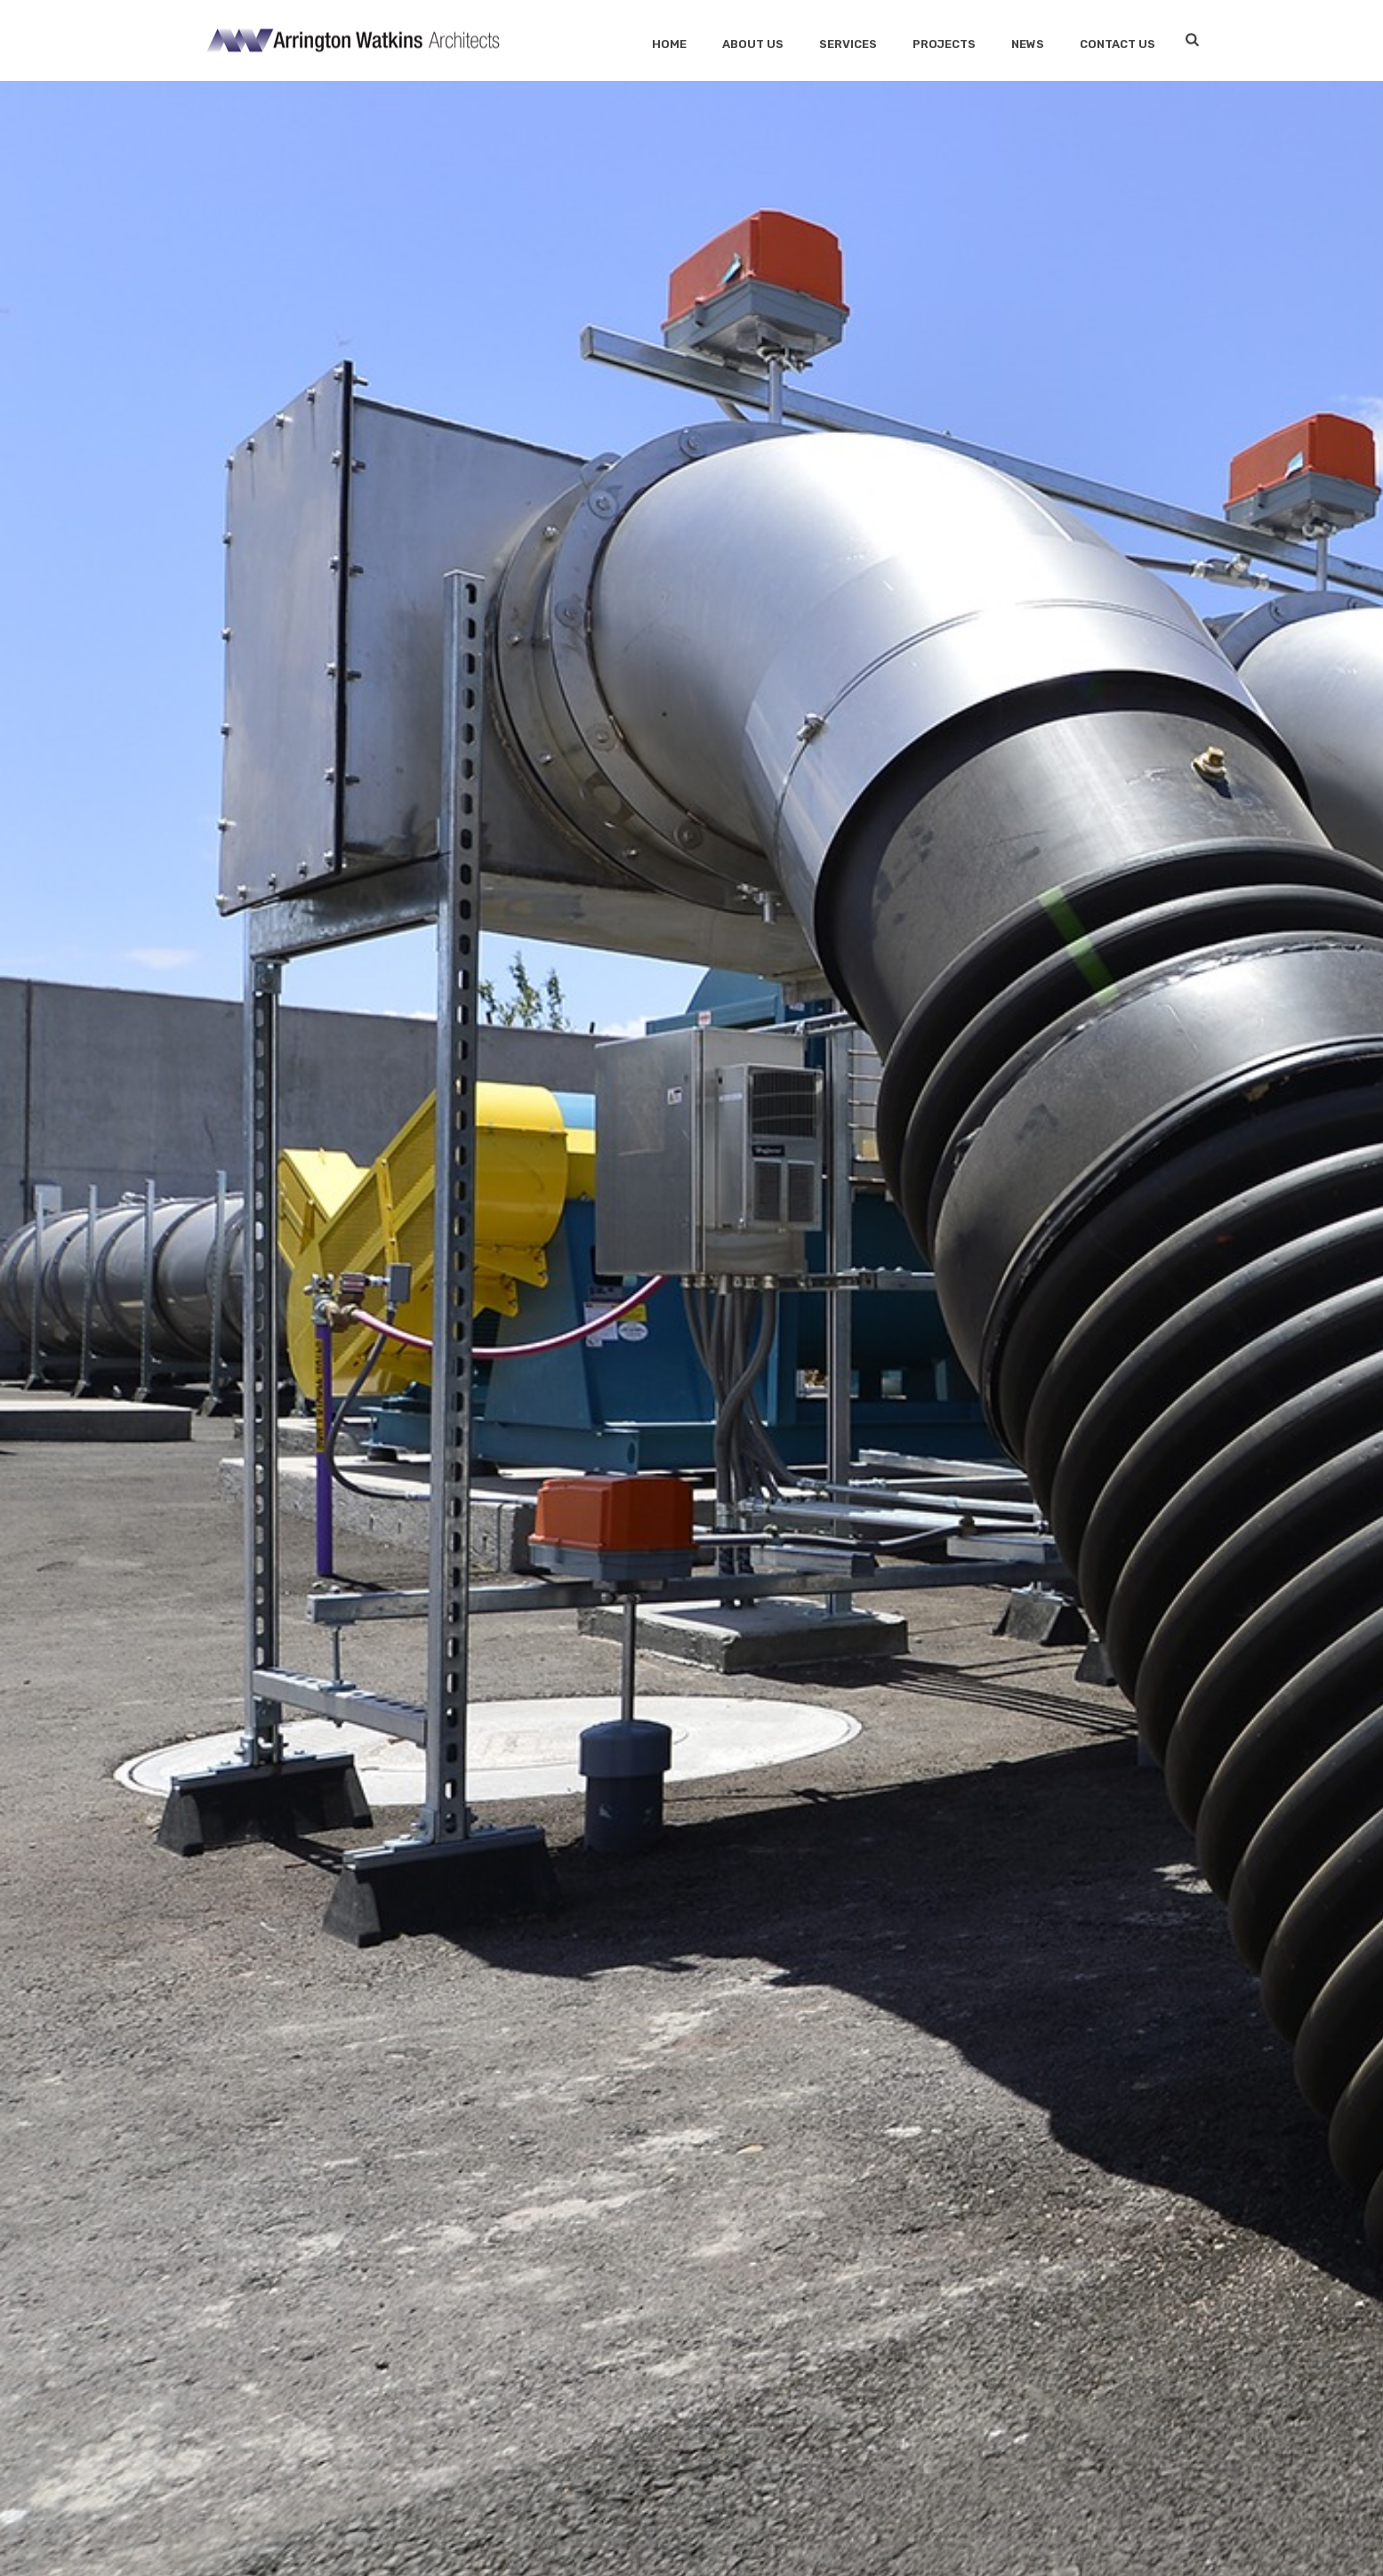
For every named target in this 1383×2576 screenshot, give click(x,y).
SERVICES (848, 44)
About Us (753, 44)
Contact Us (1117, 44)
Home (669, 44)
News (1027, 44)
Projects (944, 44)
